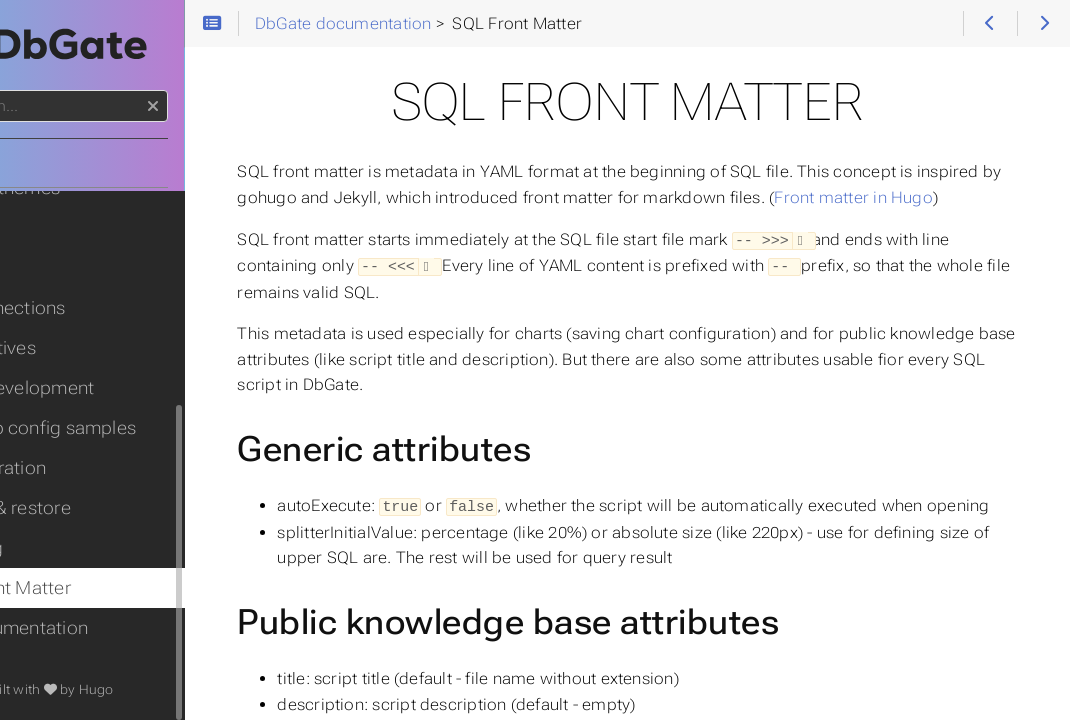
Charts (43, 268)
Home (49, 163)
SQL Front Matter (87, 588)
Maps (39, 228)
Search (17, 90)
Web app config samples (120, 428)
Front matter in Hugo (436, 223)
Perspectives (70, 348)
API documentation (96, 628)
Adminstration (75, 468)
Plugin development (99, 388)
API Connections (84, 308)
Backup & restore (87, 508)
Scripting (53, 548)
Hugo (197, 689)
